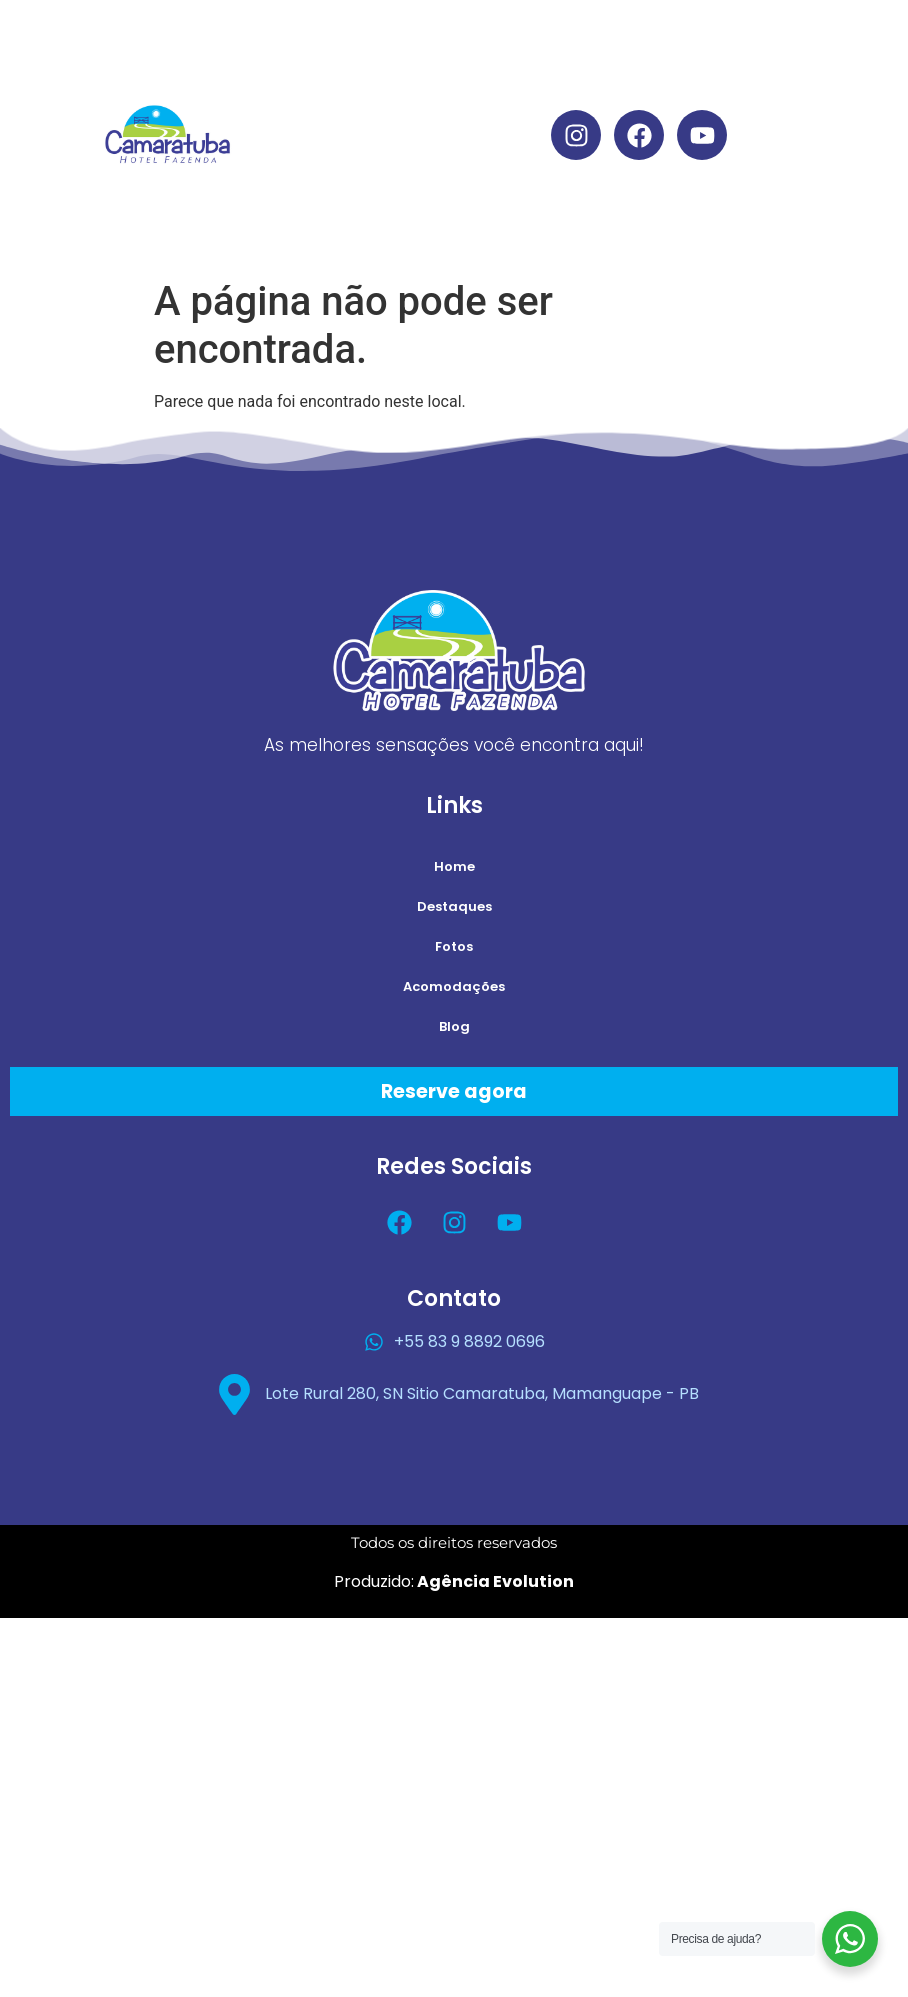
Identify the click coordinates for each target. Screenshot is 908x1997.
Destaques (442, 88)
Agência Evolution (494, 1581)
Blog (442, 226)
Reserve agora (454, 1091)
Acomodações (442, 180)
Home (442, 42)
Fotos (454, 946)
